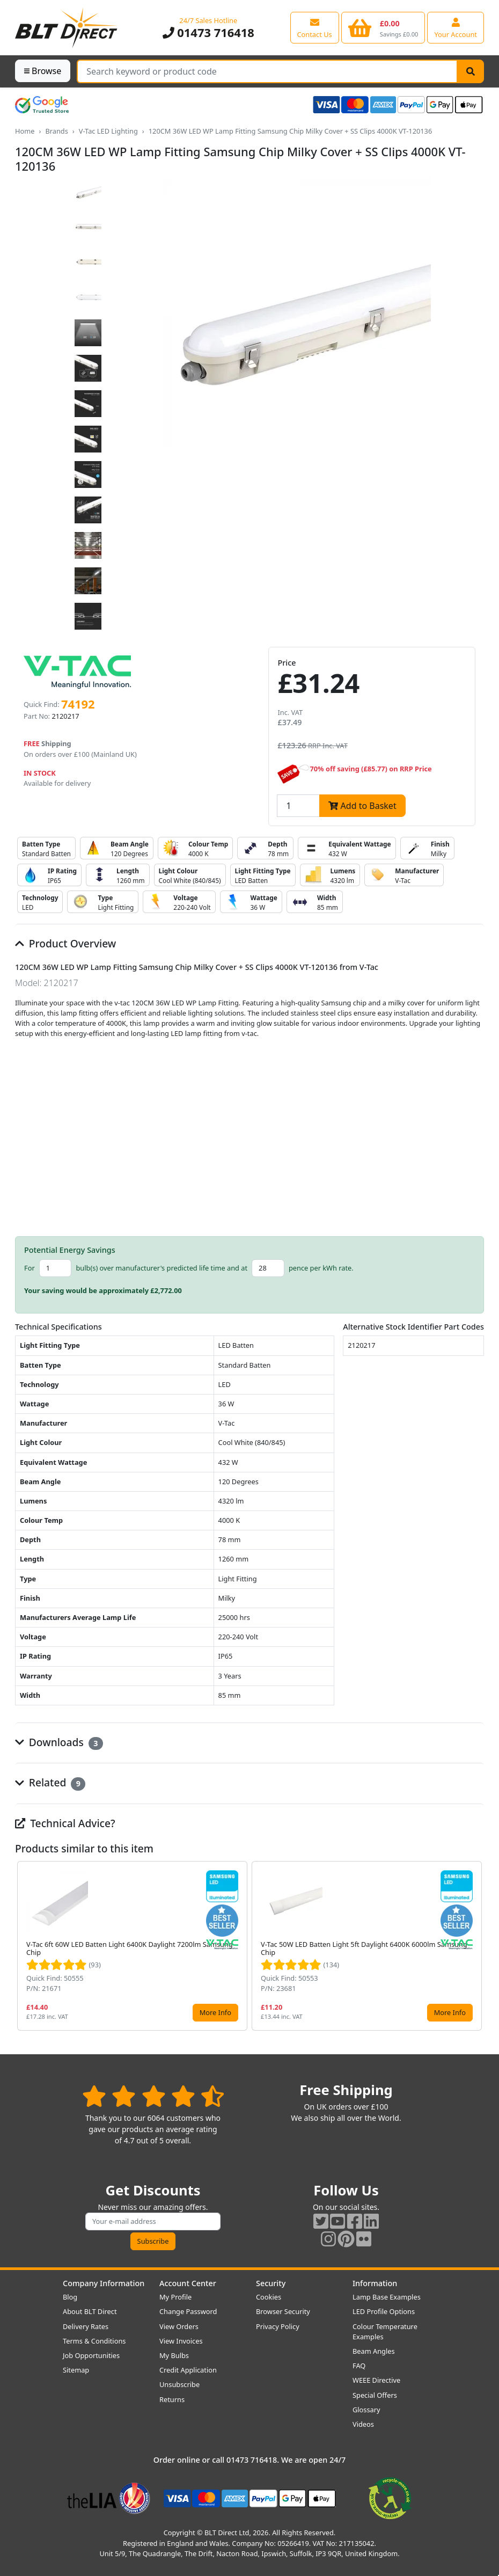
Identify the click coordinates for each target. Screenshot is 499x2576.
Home (24, 131)
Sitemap (76, 2370)
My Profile (175, 2297)
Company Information (103, 2283)
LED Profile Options (384, 2311)
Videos (363, 2424)
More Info (215, 2012)
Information (375, 2283)
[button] (475, 1946)
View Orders (179, 2326)
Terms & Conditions (94, 2341)
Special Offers (375, 2395)
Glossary (366, 2409)
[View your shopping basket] (383, 27)
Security (270, 2283)
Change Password (188, 2311)
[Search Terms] (267, 71)
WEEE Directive (376, 2380)
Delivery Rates (85, 2326)
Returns (172, 2399)
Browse (42, 71)
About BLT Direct (90, 2311)
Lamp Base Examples (387, 2297)
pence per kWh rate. (321, 1268)
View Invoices (181, 2341)
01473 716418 (208, 32)
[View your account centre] (455, 27)
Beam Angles (374, 2351)
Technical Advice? (65, 1823)
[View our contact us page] (314, 27)
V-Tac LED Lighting (108, 131)
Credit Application (188, 2370)
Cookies (268, 2297)
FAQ (359, 2365)
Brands (56, 131)
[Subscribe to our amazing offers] (153, 2221)
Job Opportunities (91, 2355)
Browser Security (283, 2311)
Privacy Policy (277, 2326)
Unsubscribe (179, 2384)
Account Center (187, 2283)
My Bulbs (174, 2355)
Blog (70, 2297)
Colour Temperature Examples (385, 2331)
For (29, 1268)
